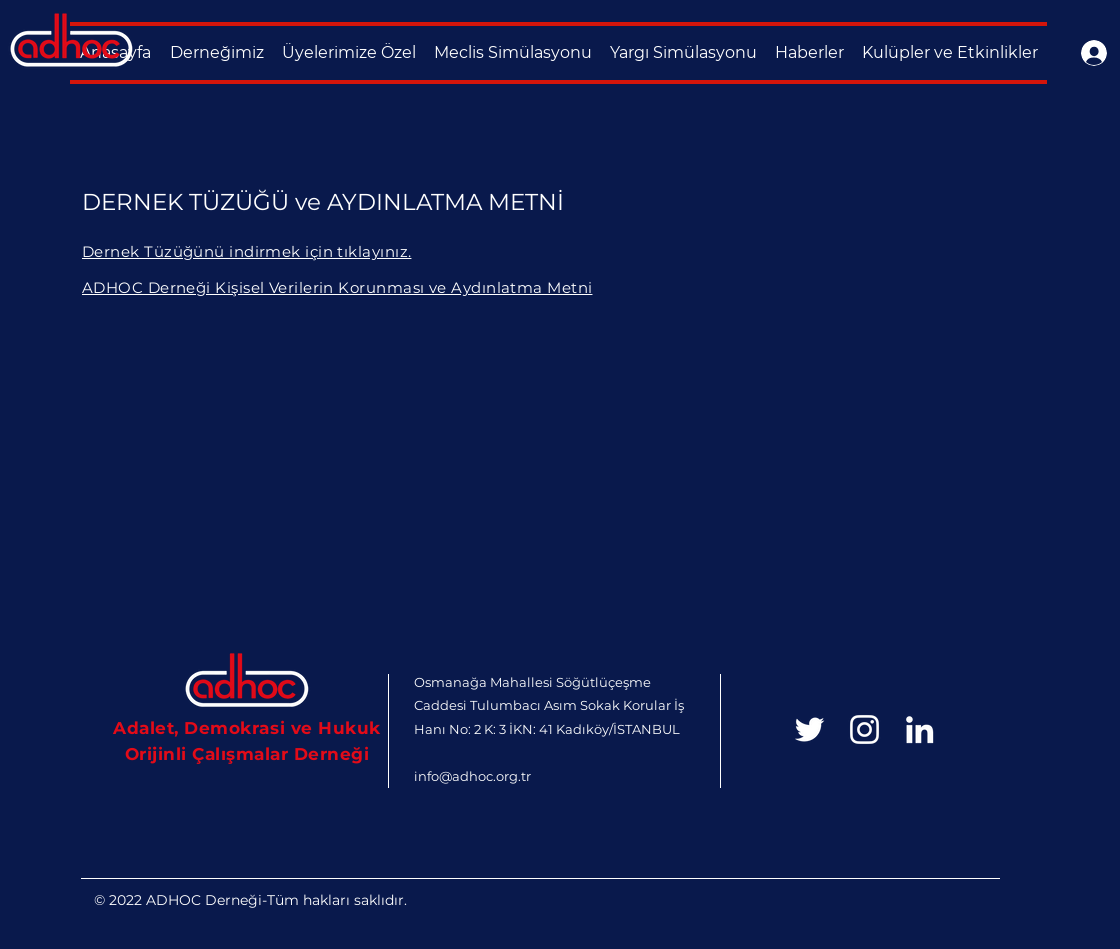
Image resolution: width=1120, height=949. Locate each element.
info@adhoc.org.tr (472, 776)
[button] (216, 53)
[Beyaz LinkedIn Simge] (919, 729)
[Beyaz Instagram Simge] (864, 729)
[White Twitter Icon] (809, 729)
